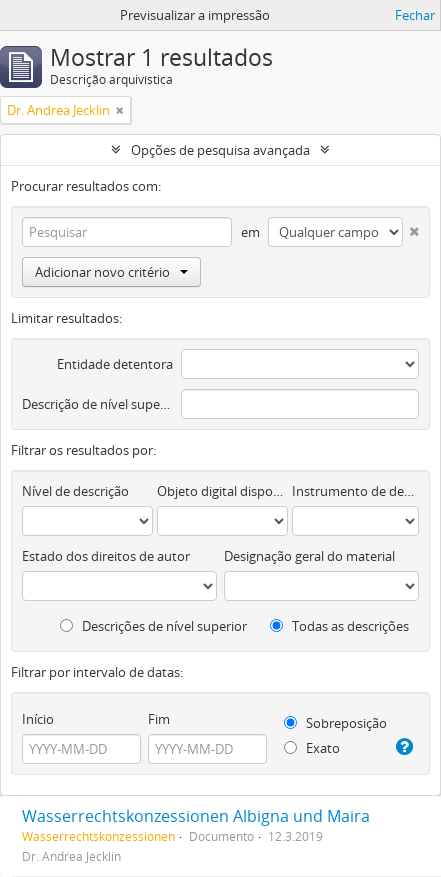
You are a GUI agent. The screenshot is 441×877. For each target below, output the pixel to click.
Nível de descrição (75, 491)
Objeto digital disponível (222, 491)
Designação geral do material (309, 556)
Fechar (415, 15)
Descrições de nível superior (153, 626)
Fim (159, 719)
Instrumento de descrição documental (355, 491)
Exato (312, 748)
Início (38, 719)
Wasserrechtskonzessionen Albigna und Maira (196, 816)
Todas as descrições (339, 626)
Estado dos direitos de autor (106, 556)
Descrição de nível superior (97, 404)
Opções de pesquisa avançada (220, 150)
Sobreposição (335, 723)
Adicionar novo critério (111, 272)
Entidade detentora (115, 364)
